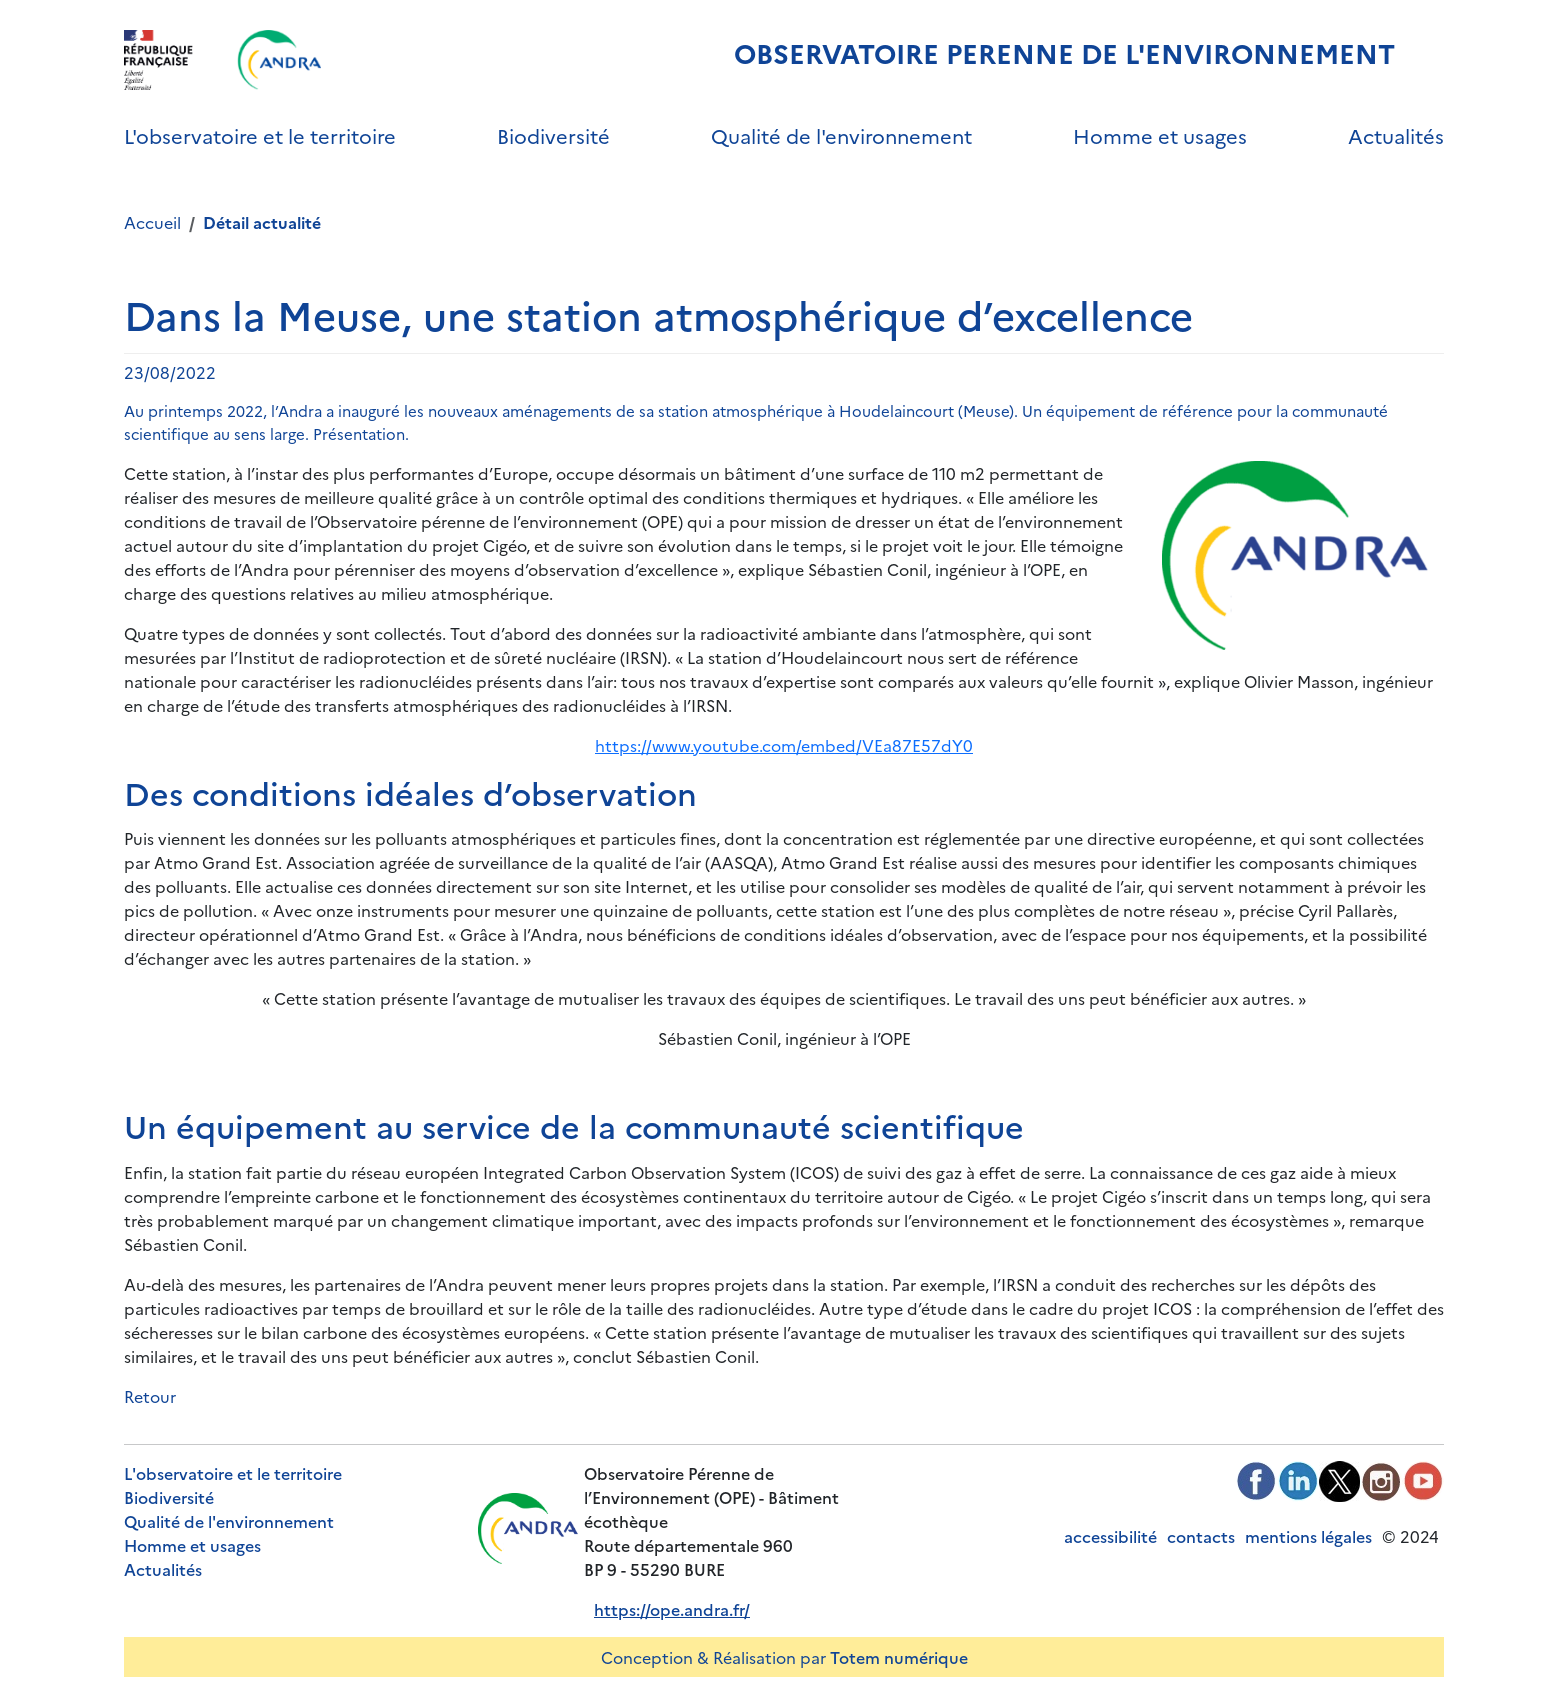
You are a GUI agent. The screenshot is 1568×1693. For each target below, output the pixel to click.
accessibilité (1110, 1536)
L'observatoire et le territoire (260, 135)
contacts (1201, 1536)
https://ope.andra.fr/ (672, 1609)
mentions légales (1308, 1536)
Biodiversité (553, 135)
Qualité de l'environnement (841, 135)
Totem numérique (899, 1657)
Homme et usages (1160, 135)
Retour (150, 1396)
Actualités (1396, 135)
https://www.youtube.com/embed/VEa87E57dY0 (784, 745)
